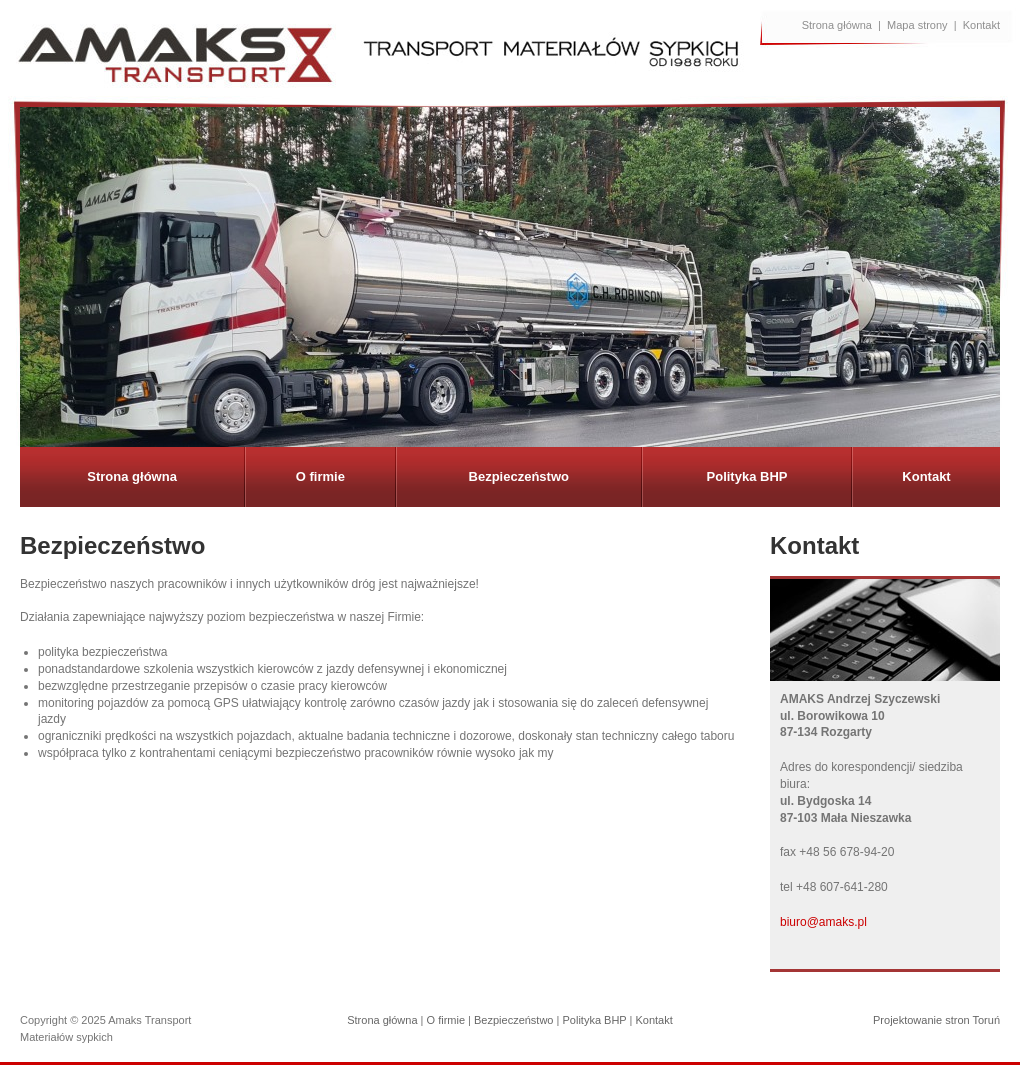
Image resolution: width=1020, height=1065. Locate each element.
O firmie (320, 476)
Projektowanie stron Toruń (936, 1020)
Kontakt (981, 25)
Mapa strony (917, 25)
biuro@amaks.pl (823, 922)
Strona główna (837, 25)
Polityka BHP (747, 476)
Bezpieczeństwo (519, 476)
